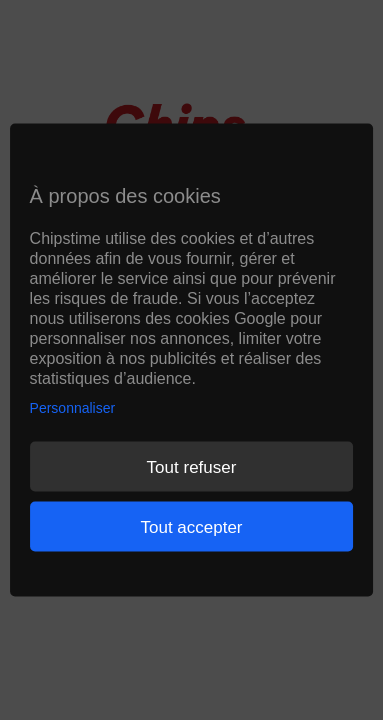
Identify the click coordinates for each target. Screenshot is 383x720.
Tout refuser (192, 466)
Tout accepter (191, 526)
